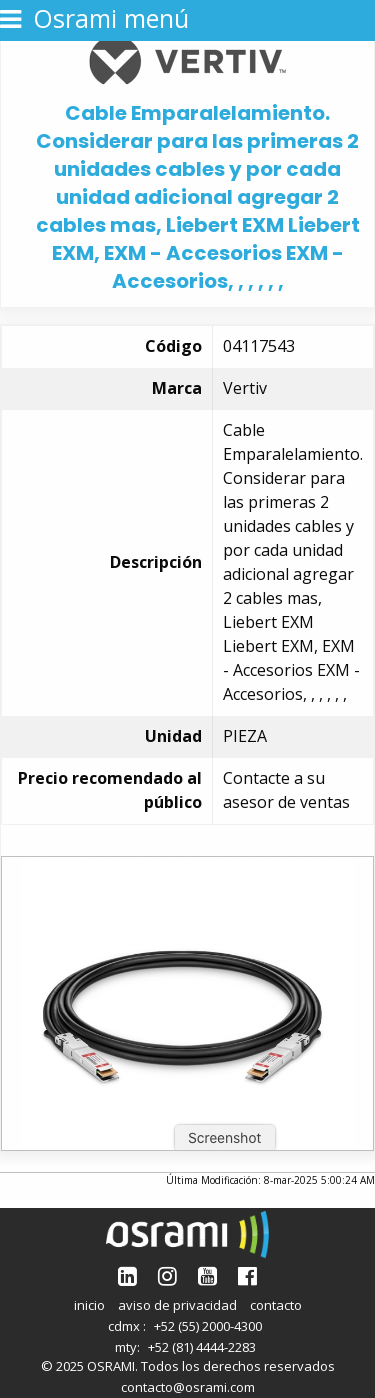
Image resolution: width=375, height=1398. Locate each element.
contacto (276, 1305)
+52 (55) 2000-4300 (208, 1326)
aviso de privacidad (177, 1305)
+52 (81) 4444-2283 (202, 1347)
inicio (89, 1305)
